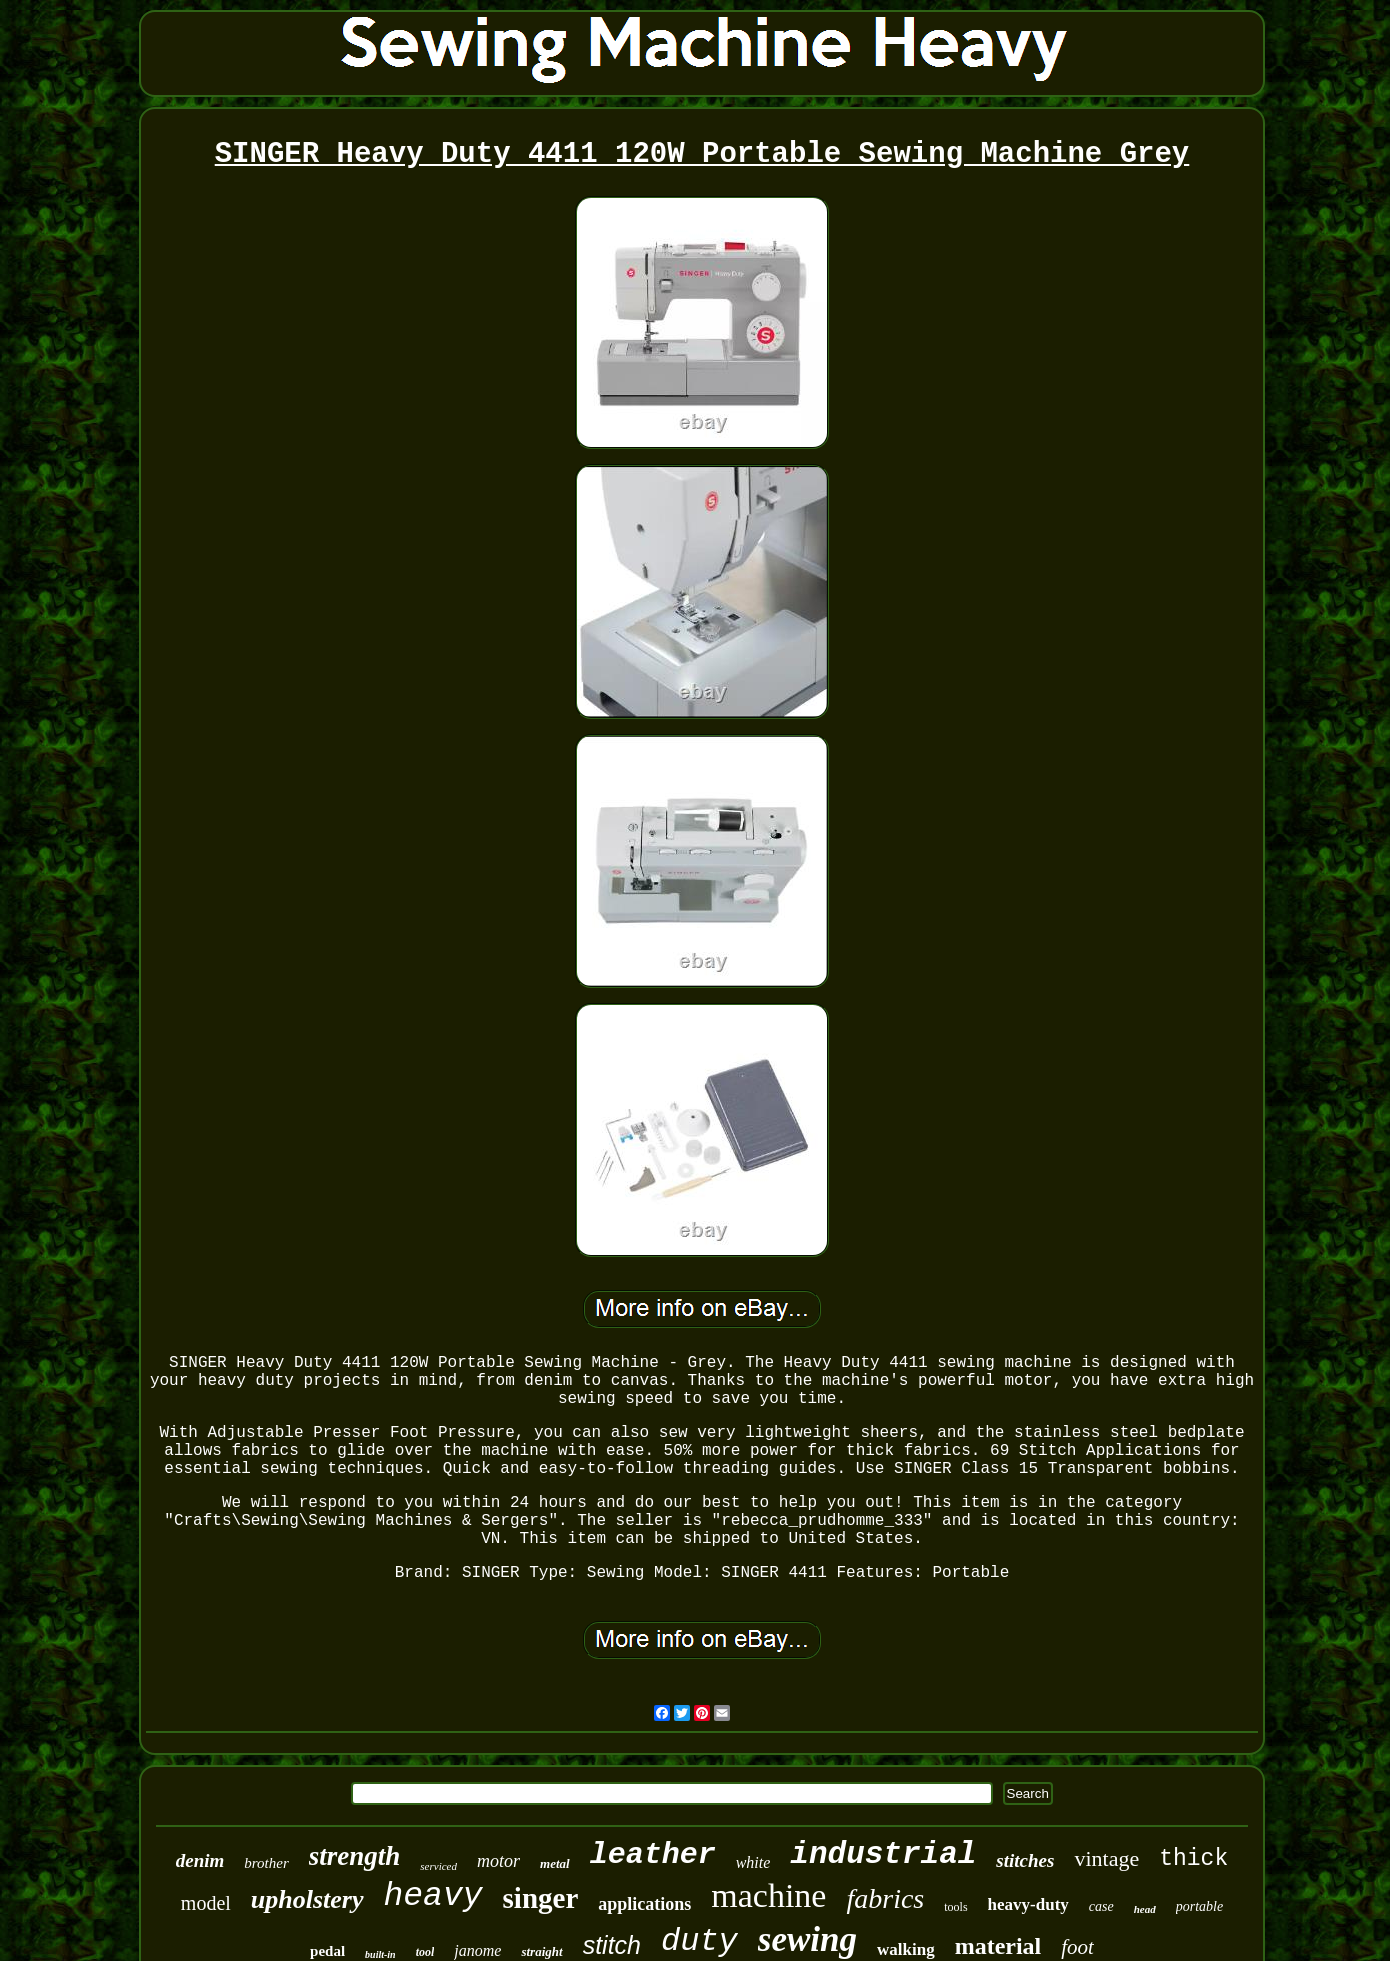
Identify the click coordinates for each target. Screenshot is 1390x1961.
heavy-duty (1028, 1904)
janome (477, 1950)
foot (1077, 1947)
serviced (438, 1866)
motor (498, 1861)
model (206, 1903)
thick (1193, 1859)
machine (768, 1895)
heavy (433, 1896)
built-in (380, 1954)
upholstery (307, 1899)
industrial (883, 1854)
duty (699, 1941)
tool (425, 1952)
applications (644, 1904)
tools (955, 1907)
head (1145, 1909)
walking (906, 1949)
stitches (1025, 1860)
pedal (327, 1951)
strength (355, 1856)
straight (541, 1951)
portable (1199, 1906)
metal (555, 1863)
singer (541, 1898)
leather (653, 1855)
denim (200, 1860)
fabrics (885, 1898)
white (753, 1862)
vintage (1106, 1858)
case (1101, 1906)
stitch (612, 1945)
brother (266, 1863)
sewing (807, 1939)
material (998, 1946)
